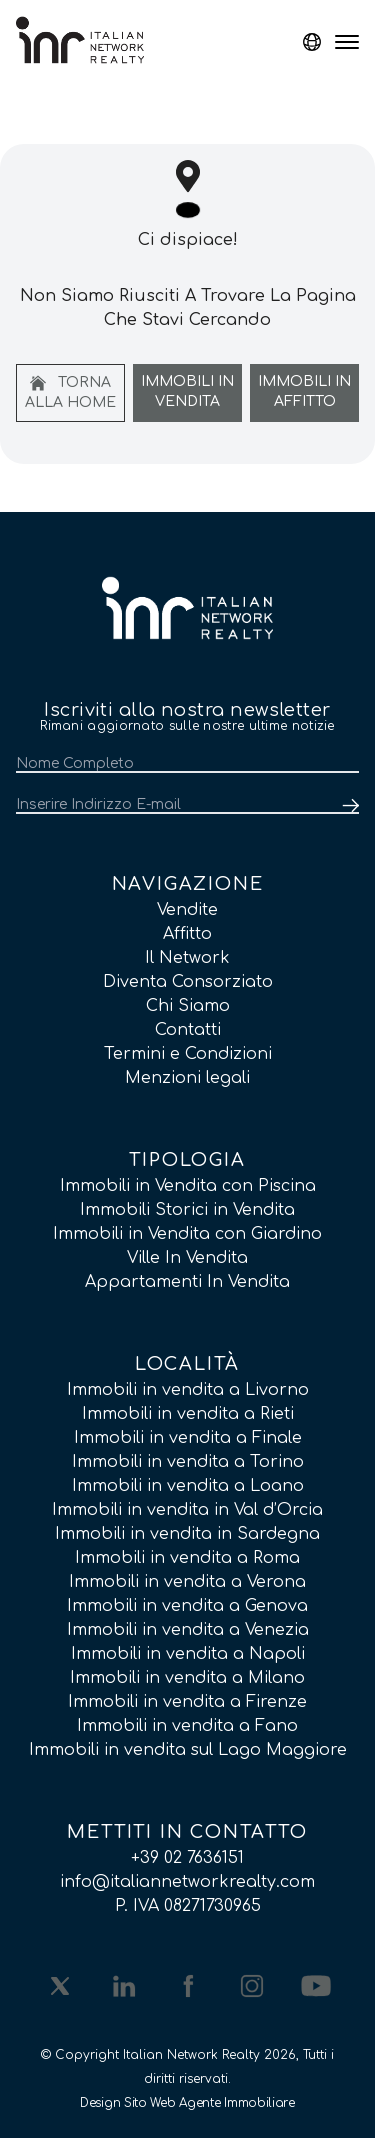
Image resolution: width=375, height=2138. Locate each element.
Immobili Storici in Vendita (187, 1210)
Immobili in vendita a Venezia (188, 1630)
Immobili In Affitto (304, 391)
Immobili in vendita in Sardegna (187, 1534)
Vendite (187, 910)
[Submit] (347, 806)
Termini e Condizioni (188, 1054)
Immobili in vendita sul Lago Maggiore (188, 1750)
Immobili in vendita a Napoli (188, 1654)
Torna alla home (70, 392)
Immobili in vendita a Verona (187, 1582)
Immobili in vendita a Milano (187, 1678)
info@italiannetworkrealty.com (187, 1882)
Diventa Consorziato (188, 982)
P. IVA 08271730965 (188, 1906)
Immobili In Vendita (187, 391)
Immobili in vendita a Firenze (187, 1702)
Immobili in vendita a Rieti (188, 1414)
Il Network (187, 958)
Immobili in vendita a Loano (188, 1486)
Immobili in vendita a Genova (187, 1606)
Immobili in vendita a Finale (188, 1438)
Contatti (188, 1030)
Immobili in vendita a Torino (188, 1462)
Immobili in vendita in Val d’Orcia (187, 1510)
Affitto (187, 934)
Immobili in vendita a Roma (187, 1558)
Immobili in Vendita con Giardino (187, 1234)
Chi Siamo (188, 1006)
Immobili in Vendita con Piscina (188, 1186)
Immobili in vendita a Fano (187, 1726)
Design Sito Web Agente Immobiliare (187, 2103)
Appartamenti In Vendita (187, 1282)
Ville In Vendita (187, 1258)
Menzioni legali (187, 1078)
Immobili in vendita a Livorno (188, 1390)
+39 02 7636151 (187, 1858)
